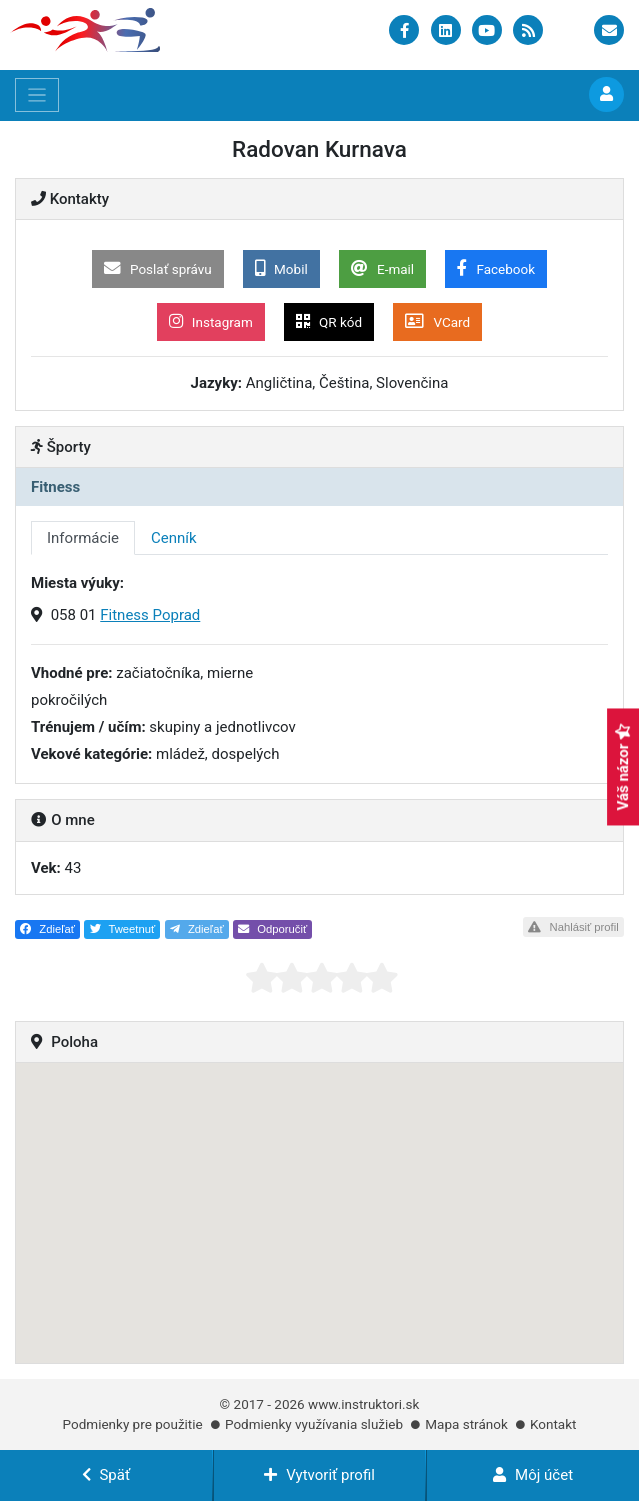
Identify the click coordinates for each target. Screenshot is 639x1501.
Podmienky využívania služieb (314, 1424)
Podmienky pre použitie (133, 1424)
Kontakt (553, 1424)
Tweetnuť (123, 929)
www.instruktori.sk (363, 1404)
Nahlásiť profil (573, 927)
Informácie (83, 538)
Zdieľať (47, 929)
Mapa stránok (466, 1424)
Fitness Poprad (150, 615)
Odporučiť (272, 929)
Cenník (174, 538)
